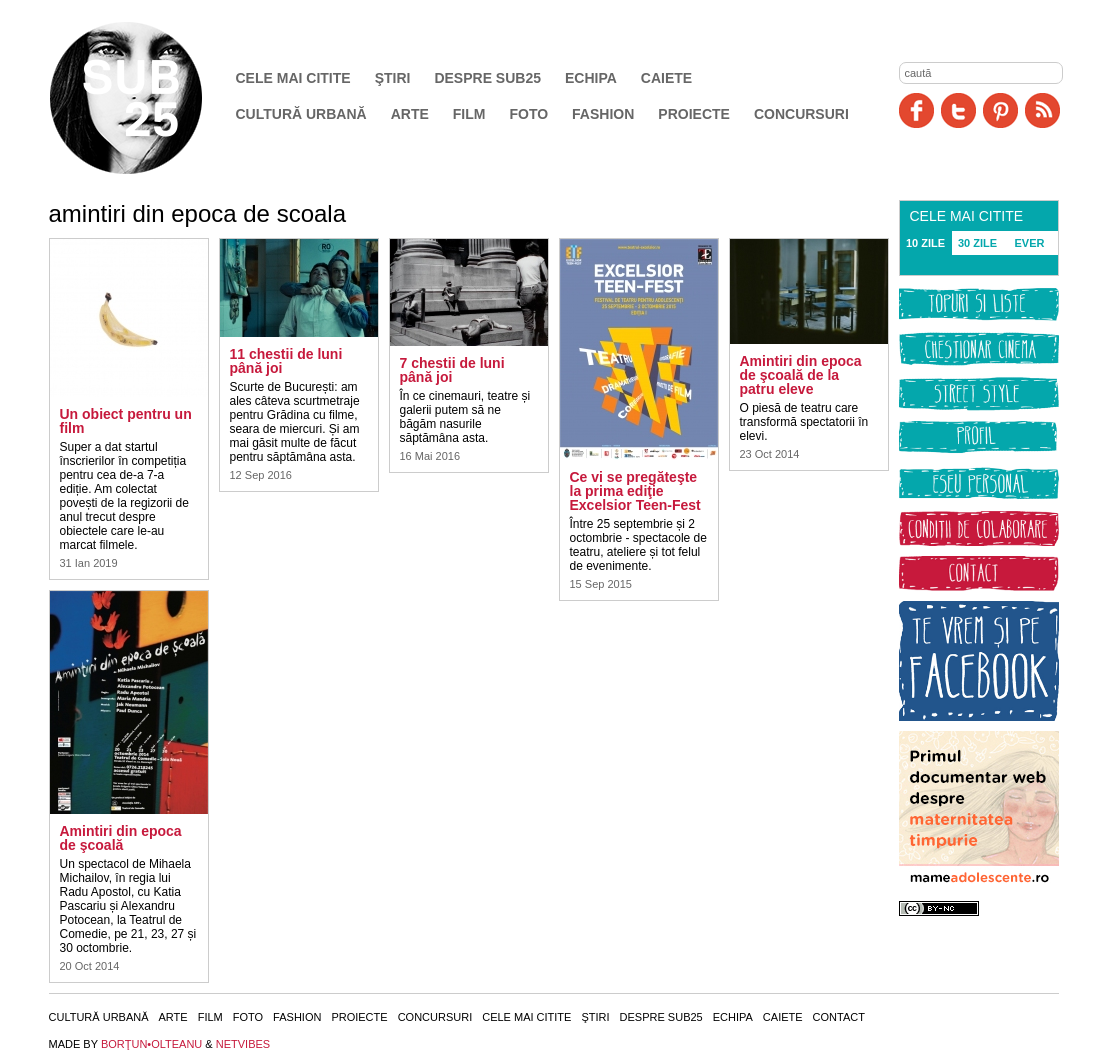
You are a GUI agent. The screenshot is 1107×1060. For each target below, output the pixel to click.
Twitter (958, 110)
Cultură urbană (301, 114)
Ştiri (393, 78)
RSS (1042, 110)
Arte (410, 114)
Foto (528, 114)
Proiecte (694, 114)
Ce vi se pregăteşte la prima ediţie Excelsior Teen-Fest (635, 491)
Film (469, 114)
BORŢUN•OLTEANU (151, 1044)
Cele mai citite (293, 78)
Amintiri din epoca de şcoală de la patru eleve (801, 375)
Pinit (1000, 110)
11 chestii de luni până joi (286, 361)
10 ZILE (925, 243)
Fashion (603, 114)
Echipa (591, 78)
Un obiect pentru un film (126, 421)
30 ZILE (977, 243)
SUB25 (149, 98)
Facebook (916, 110)
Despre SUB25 (487, 78)
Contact (839, 1017)
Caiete (666, 78)
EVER (1030, 243)
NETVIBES (243, 1044)
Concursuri (801, 114)
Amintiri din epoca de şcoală (121, 838)
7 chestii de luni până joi (452, 370)
